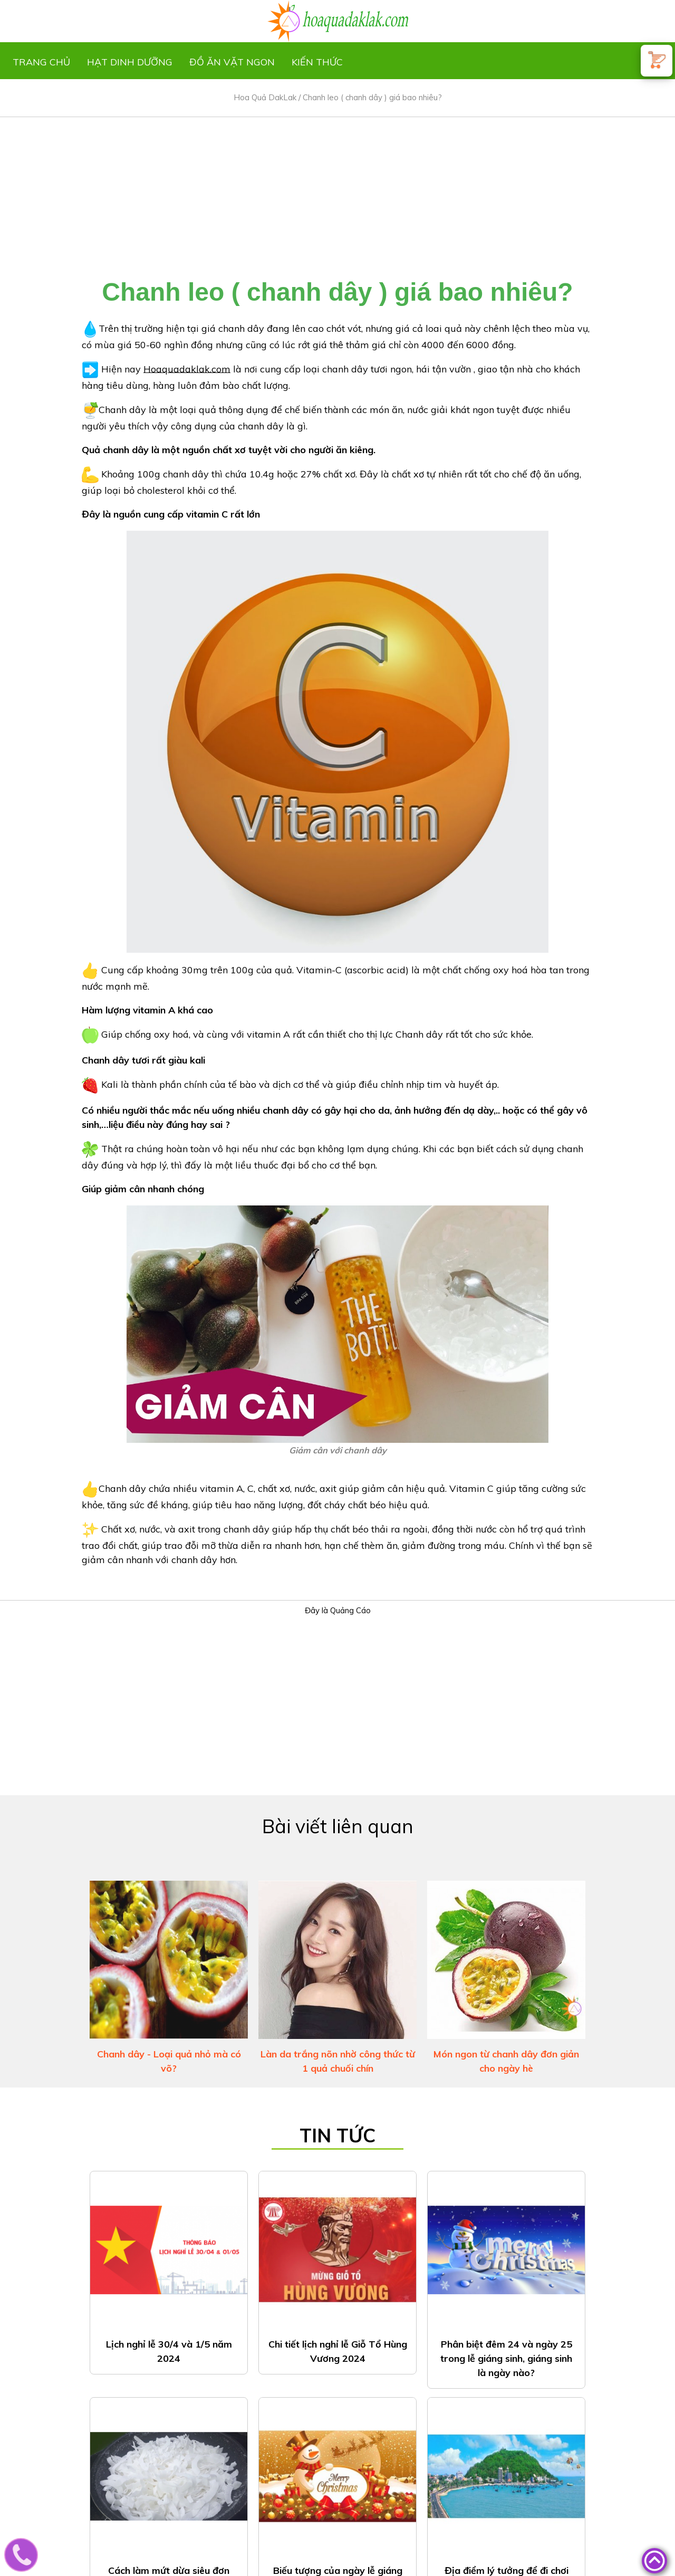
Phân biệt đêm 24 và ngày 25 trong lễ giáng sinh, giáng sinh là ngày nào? (506, 2358)
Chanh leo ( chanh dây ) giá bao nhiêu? (372, 97)
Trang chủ (41, 62)
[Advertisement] (337, 191)
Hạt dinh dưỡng (129, 62)
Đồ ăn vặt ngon (232, 62)
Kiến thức (317, 62)
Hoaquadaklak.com (186, 368)
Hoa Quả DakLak (265, 97)
